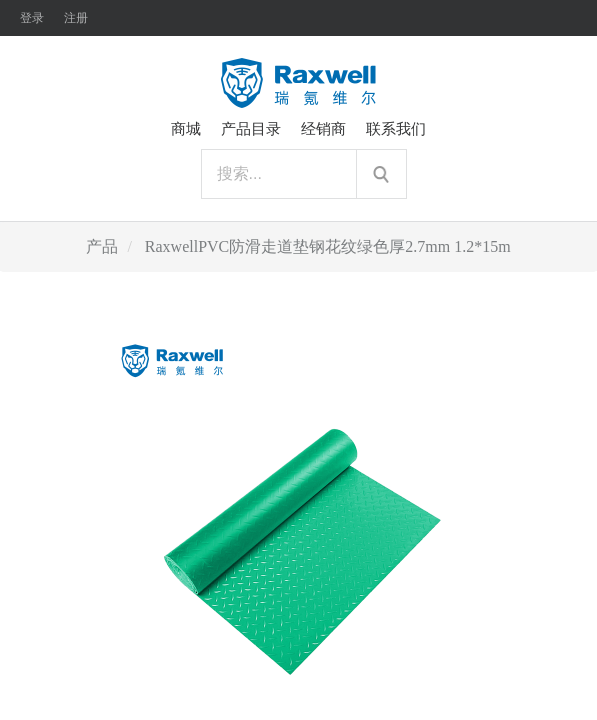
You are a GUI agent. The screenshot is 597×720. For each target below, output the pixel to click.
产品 (102, 246)
